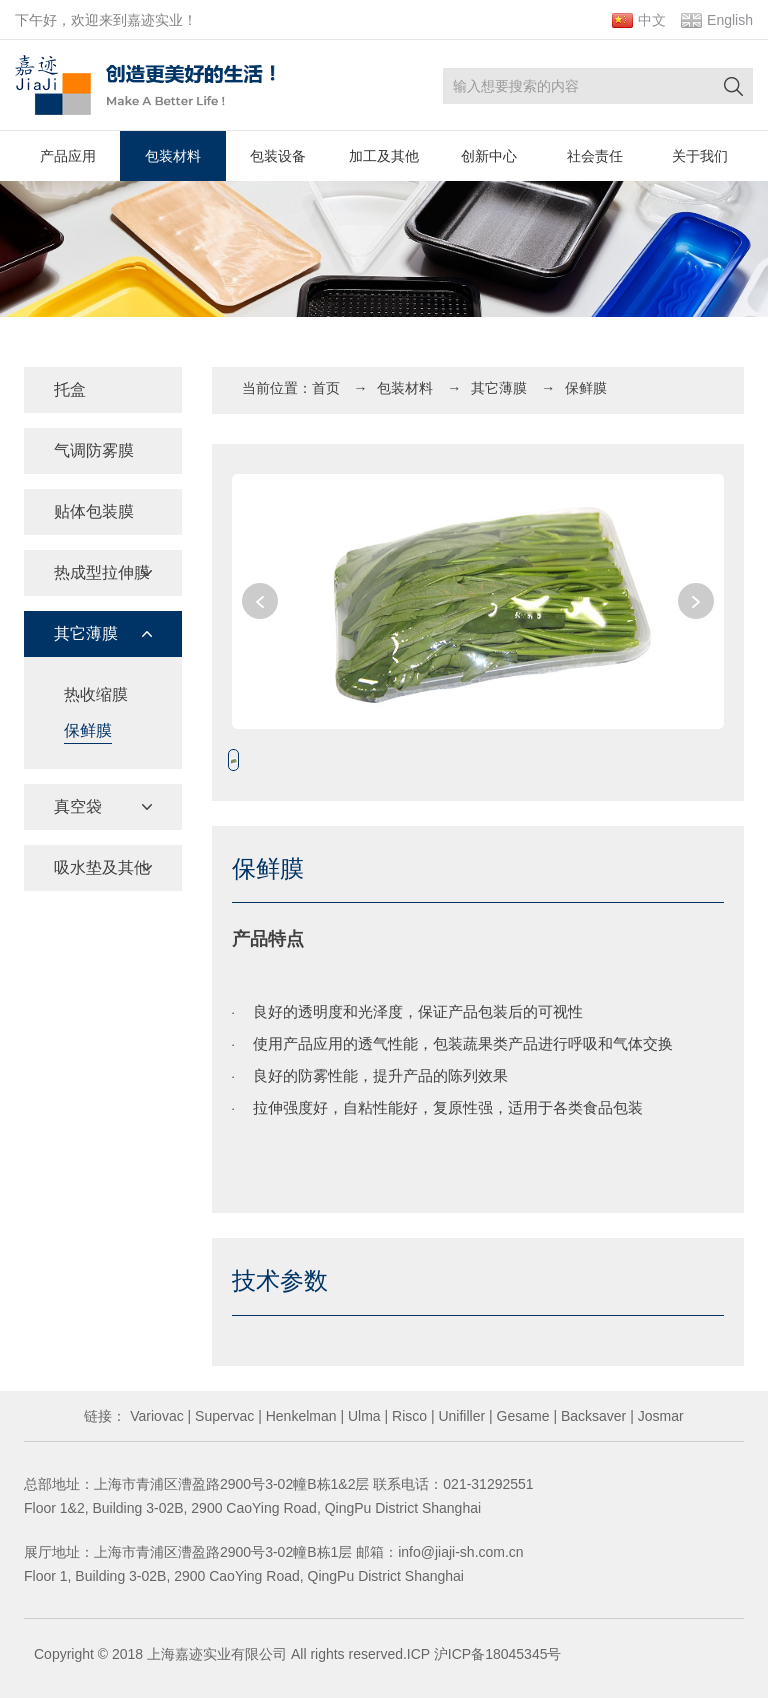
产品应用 (68, 156)
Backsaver (591, 1416)
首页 (326, 388)
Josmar (659, 1416)
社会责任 (595, 156)
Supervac (222, 1416)
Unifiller (460, 1416)
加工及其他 (384, 156)
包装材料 (173, 156)
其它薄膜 (499, 388)
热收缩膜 (96, 694)
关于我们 (700, 156)
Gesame (521, 1416)
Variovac (154, 1416)
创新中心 (489, 156)
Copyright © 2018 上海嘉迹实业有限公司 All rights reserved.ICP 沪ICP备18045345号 (297, 1654)
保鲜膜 (88, 730)
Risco (407, 1416)
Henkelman (299, 1416)
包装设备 (278, 156)
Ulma (362, 1416)
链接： (105, 1416)
